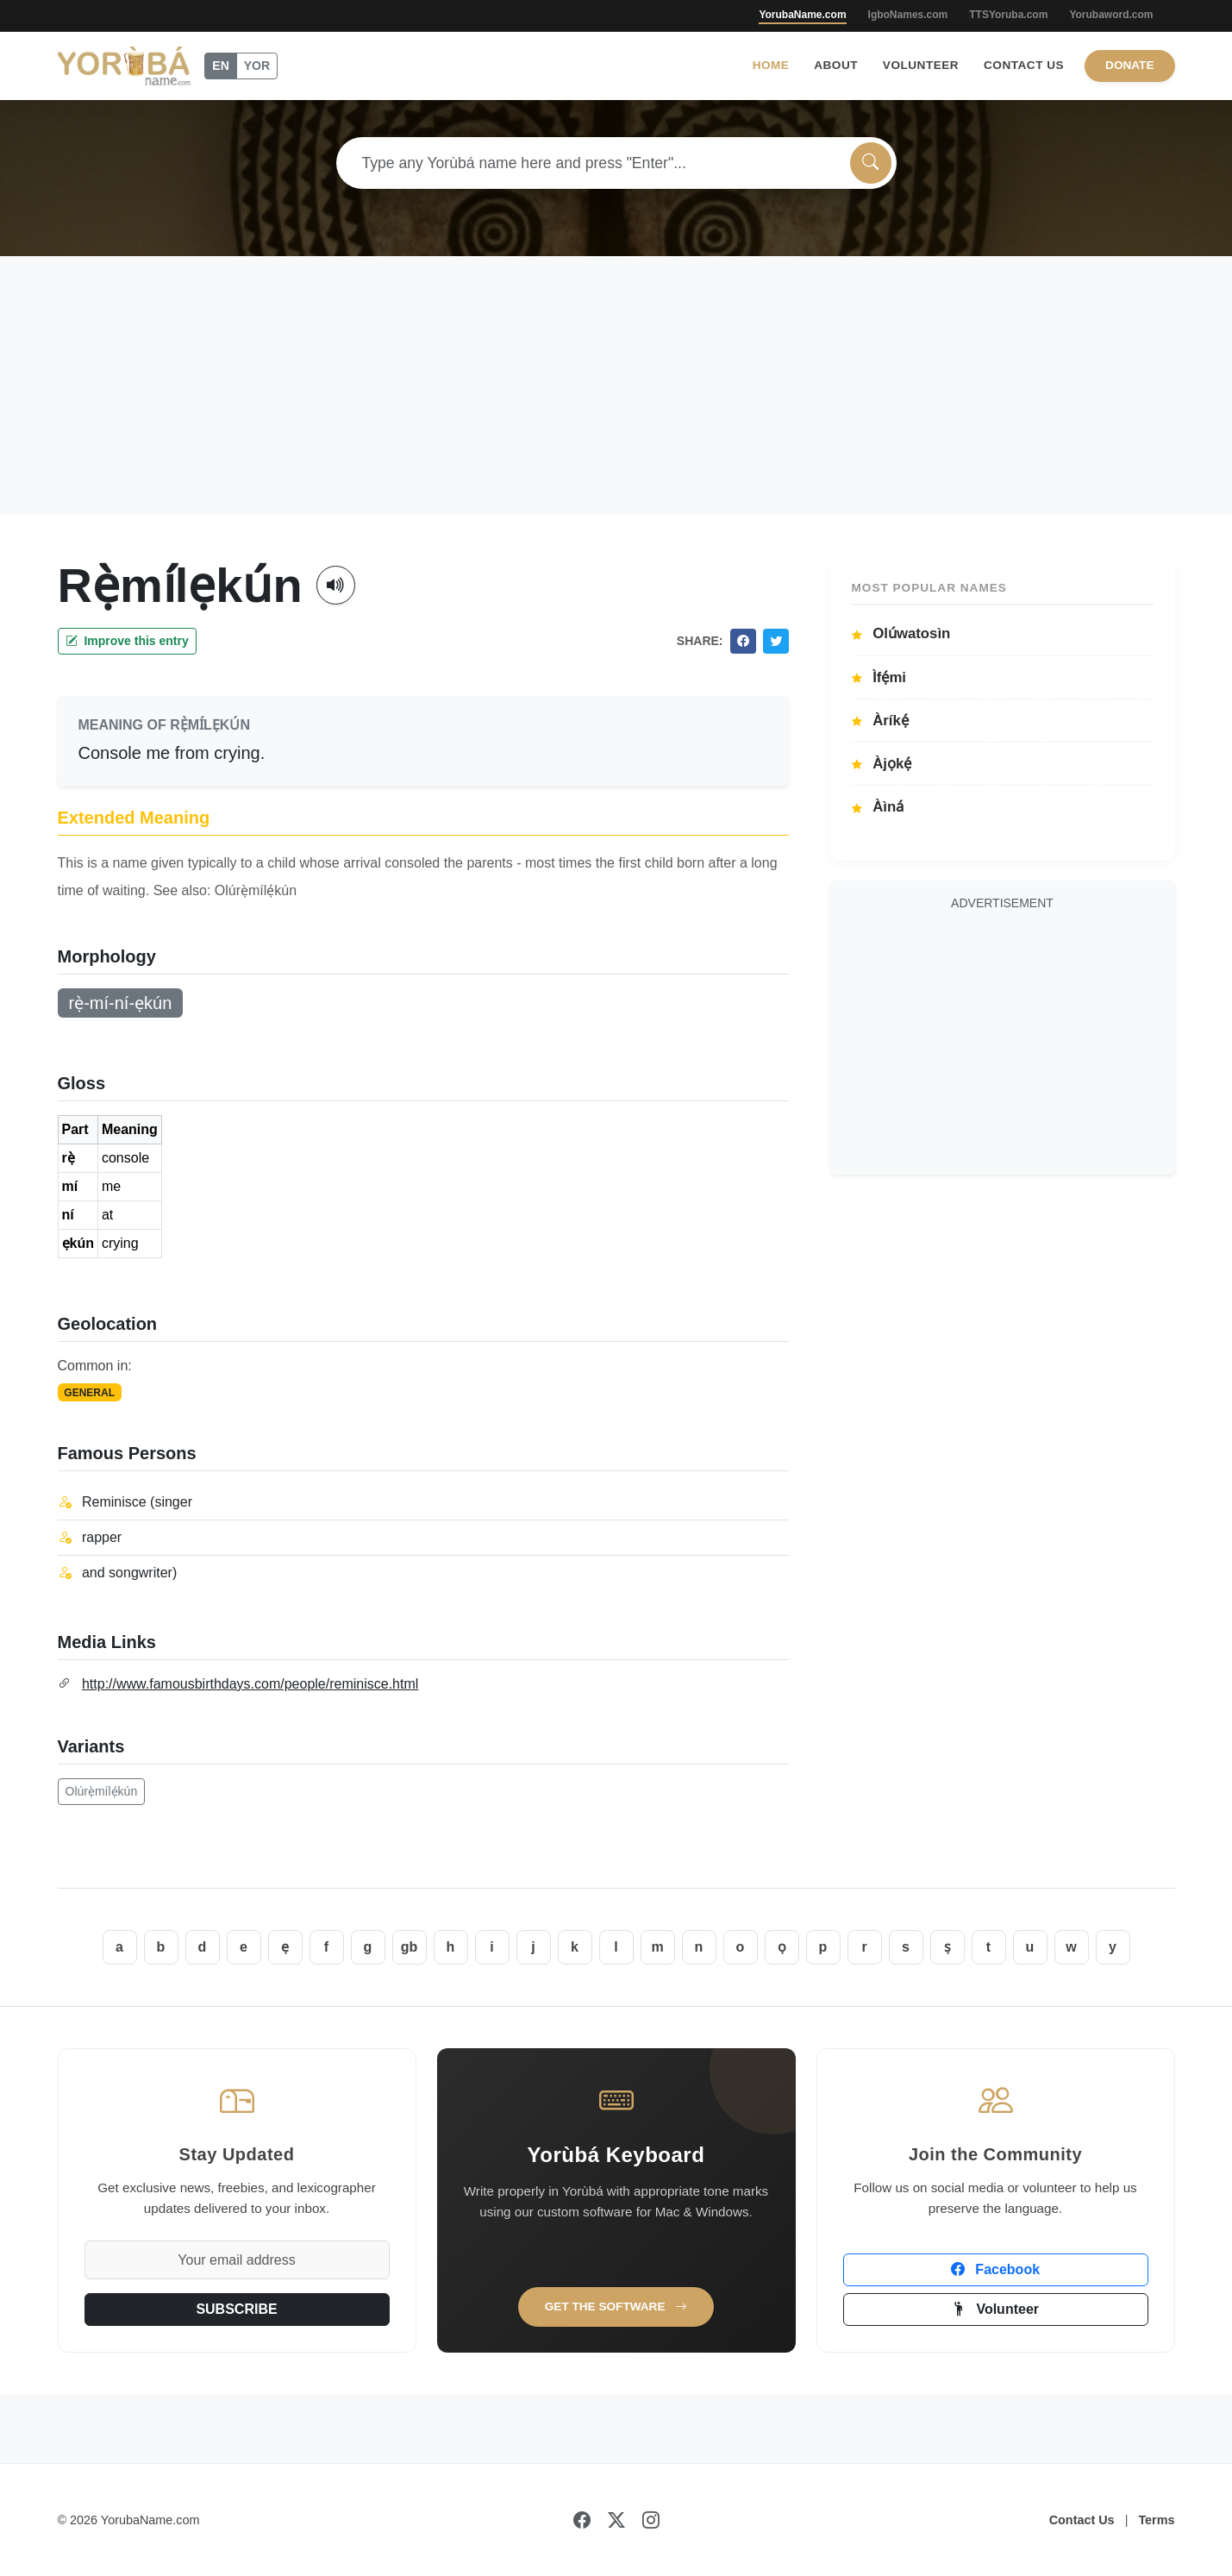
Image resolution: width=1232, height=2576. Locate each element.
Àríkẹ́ (880, 720)
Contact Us (1024, 65)
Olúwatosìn (901, 633)
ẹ (285, 1947)
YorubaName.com (802, 15)
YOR (257, 65)
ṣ (947, 1947)
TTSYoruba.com (1008, 15)
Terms (1156, 2520)
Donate (1129, 65)
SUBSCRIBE (236, 2309)
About (836, 65)
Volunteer (921, 65)
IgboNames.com (908, 15)
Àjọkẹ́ (882, 763)
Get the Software (616, 2306)
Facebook (995, 2269)
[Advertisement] (616, 385)
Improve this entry (127, 641)
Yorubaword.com (1111, 15)
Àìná (878, 807)
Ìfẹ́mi (879, 677)
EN (220, 65)
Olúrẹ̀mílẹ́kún (102, 1791)
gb (409, 1947)
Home (771, 65)
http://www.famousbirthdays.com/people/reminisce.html (250, 1684)
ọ (782, 1947)
